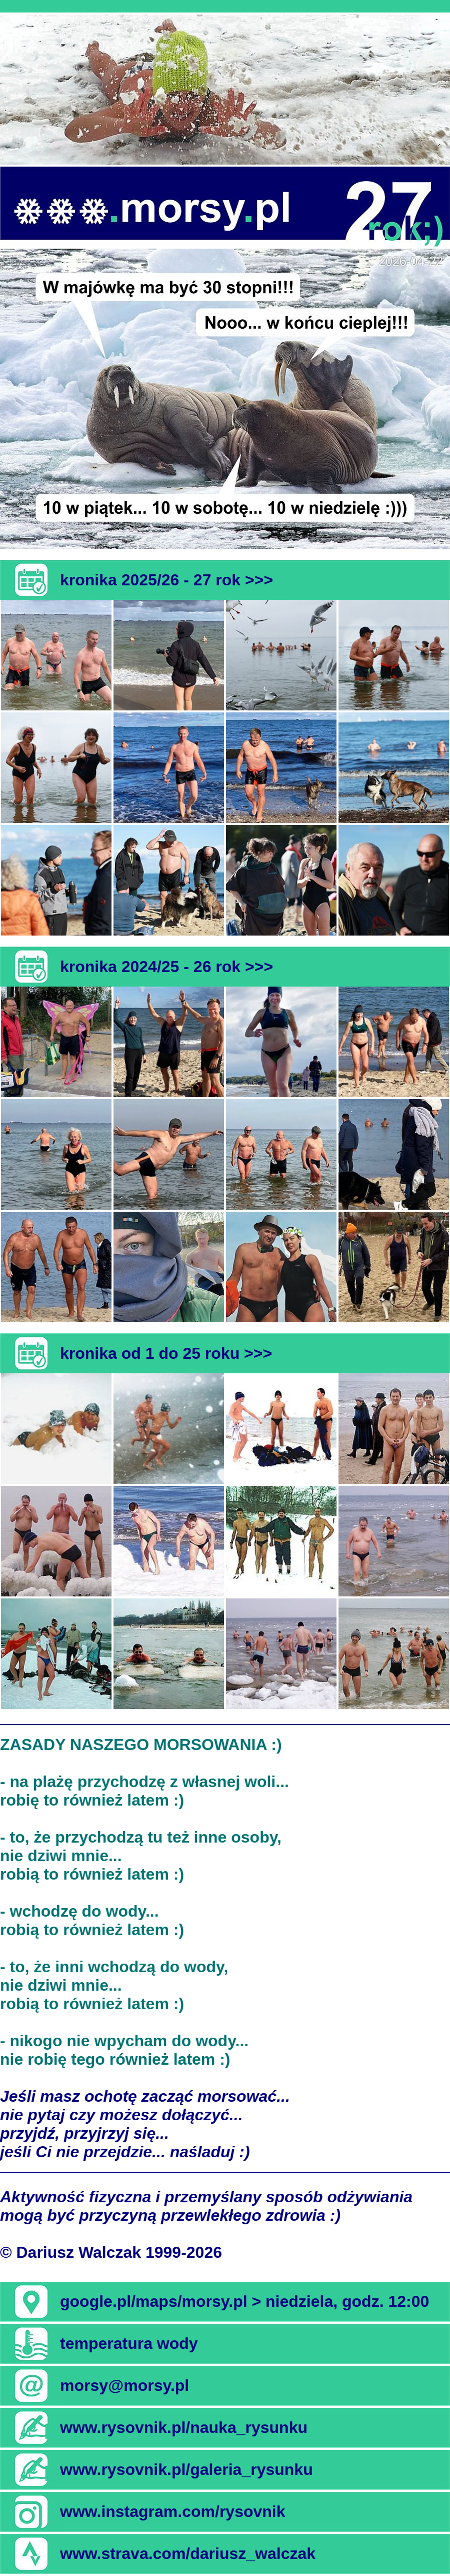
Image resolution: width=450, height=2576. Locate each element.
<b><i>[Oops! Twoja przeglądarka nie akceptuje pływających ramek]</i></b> (225, 90)
